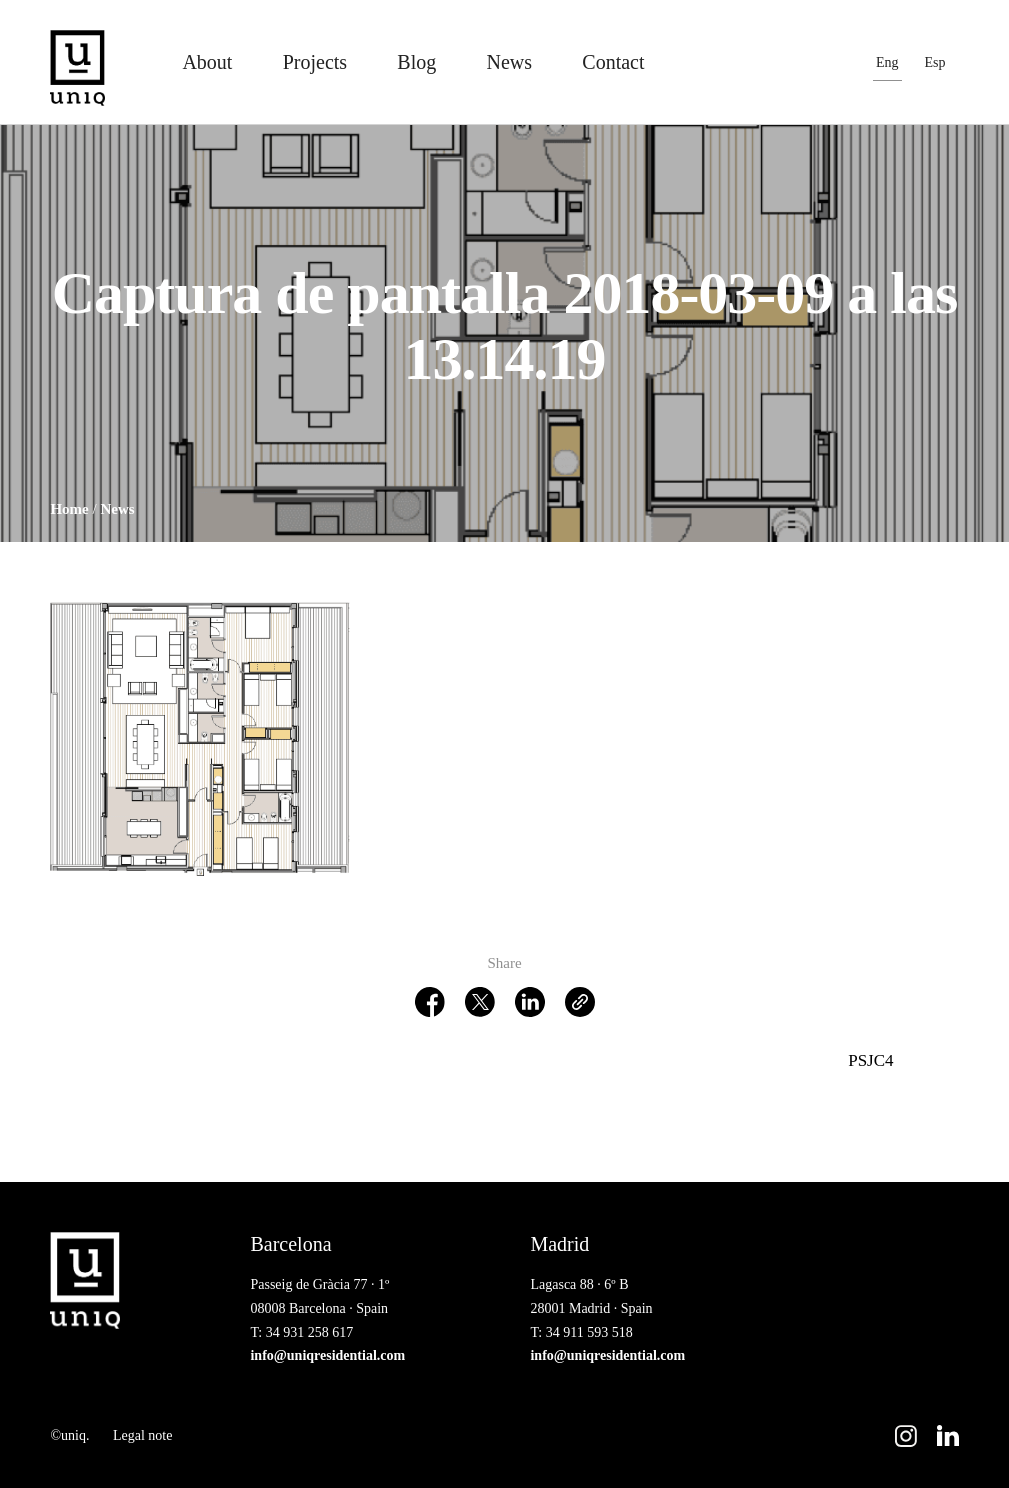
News (510, 62)
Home (69, 509)
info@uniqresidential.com (327, 1355)
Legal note (142, 1435)
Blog (416, 62)
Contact (613, 62)
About (207, 62)
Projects (315, 62)
